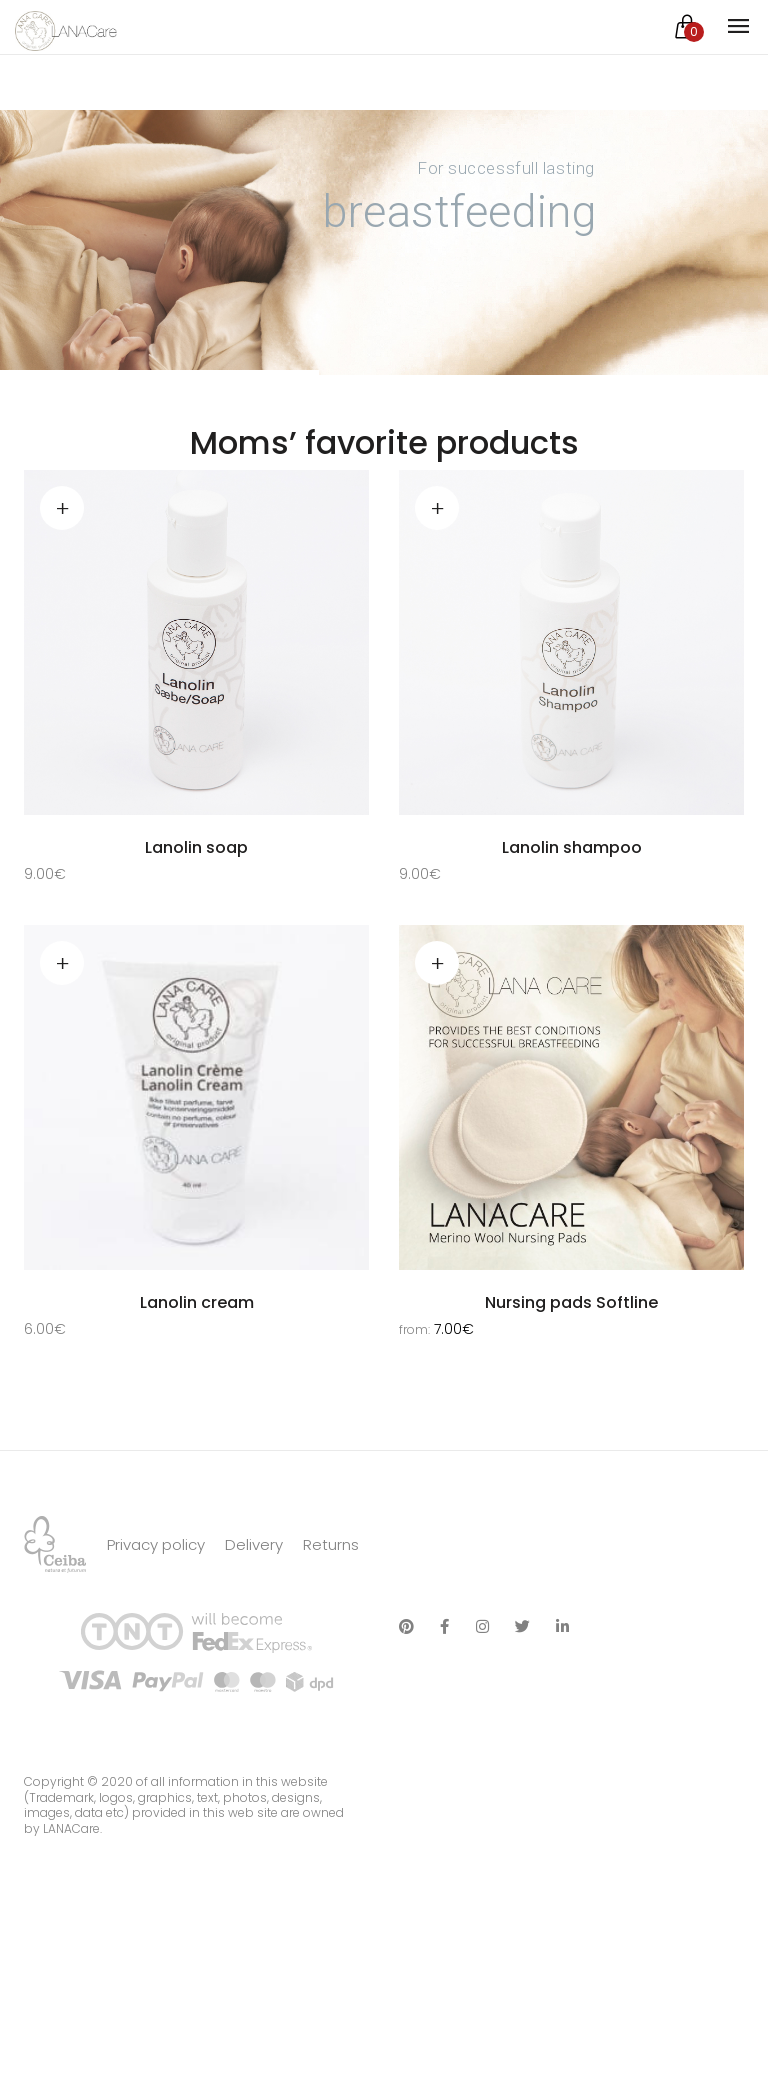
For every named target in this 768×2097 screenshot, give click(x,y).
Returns (331, 1606)
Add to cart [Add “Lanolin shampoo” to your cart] (437, 508)
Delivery (254, 1606)
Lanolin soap (196, 847)
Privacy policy (156, 1606)
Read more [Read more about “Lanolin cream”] (62, 964)
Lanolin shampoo (572, 847)
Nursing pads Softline (571, 1304)
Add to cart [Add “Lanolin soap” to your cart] (62, 508)
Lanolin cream (197, 1304)
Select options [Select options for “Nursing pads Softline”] (437, 964)
